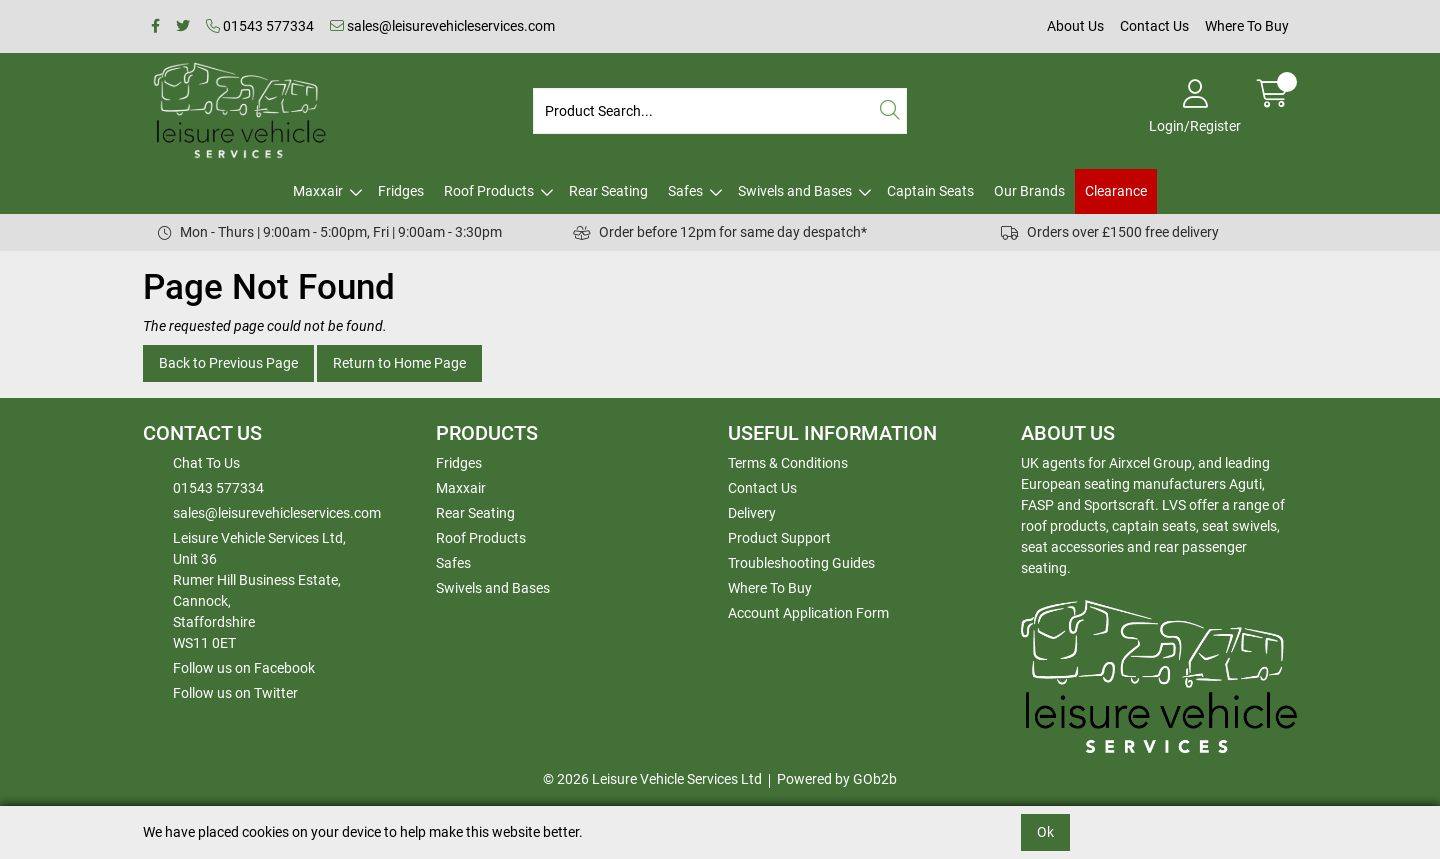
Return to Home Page (399, 363)
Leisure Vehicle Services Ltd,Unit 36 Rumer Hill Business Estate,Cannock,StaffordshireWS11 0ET (259, 590)
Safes (685, 191)
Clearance (1116, 191)
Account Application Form (808, 613)
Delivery (752, 513)
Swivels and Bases (795, 191)
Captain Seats (930, 191)
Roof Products (489, 191)
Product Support (779, 538)
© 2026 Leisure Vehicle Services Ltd (652, 779)
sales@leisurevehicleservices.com (442, 26)
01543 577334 (260, 26)
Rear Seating (608, 191)
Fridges (401, 191)
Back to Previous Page (228, 363)
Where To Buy (1247, 26)
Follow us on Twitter (235, 693)
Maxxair (318, 191)
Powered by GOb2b (837, 779)
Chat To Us (206, 463)
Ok (1045, 832)
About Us (1075, 26)
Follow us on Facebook (244, 668)
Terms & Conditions (788, 463)
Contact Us (1154, 26)
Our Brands (1029, 191)
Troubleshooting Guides (801, 563)
